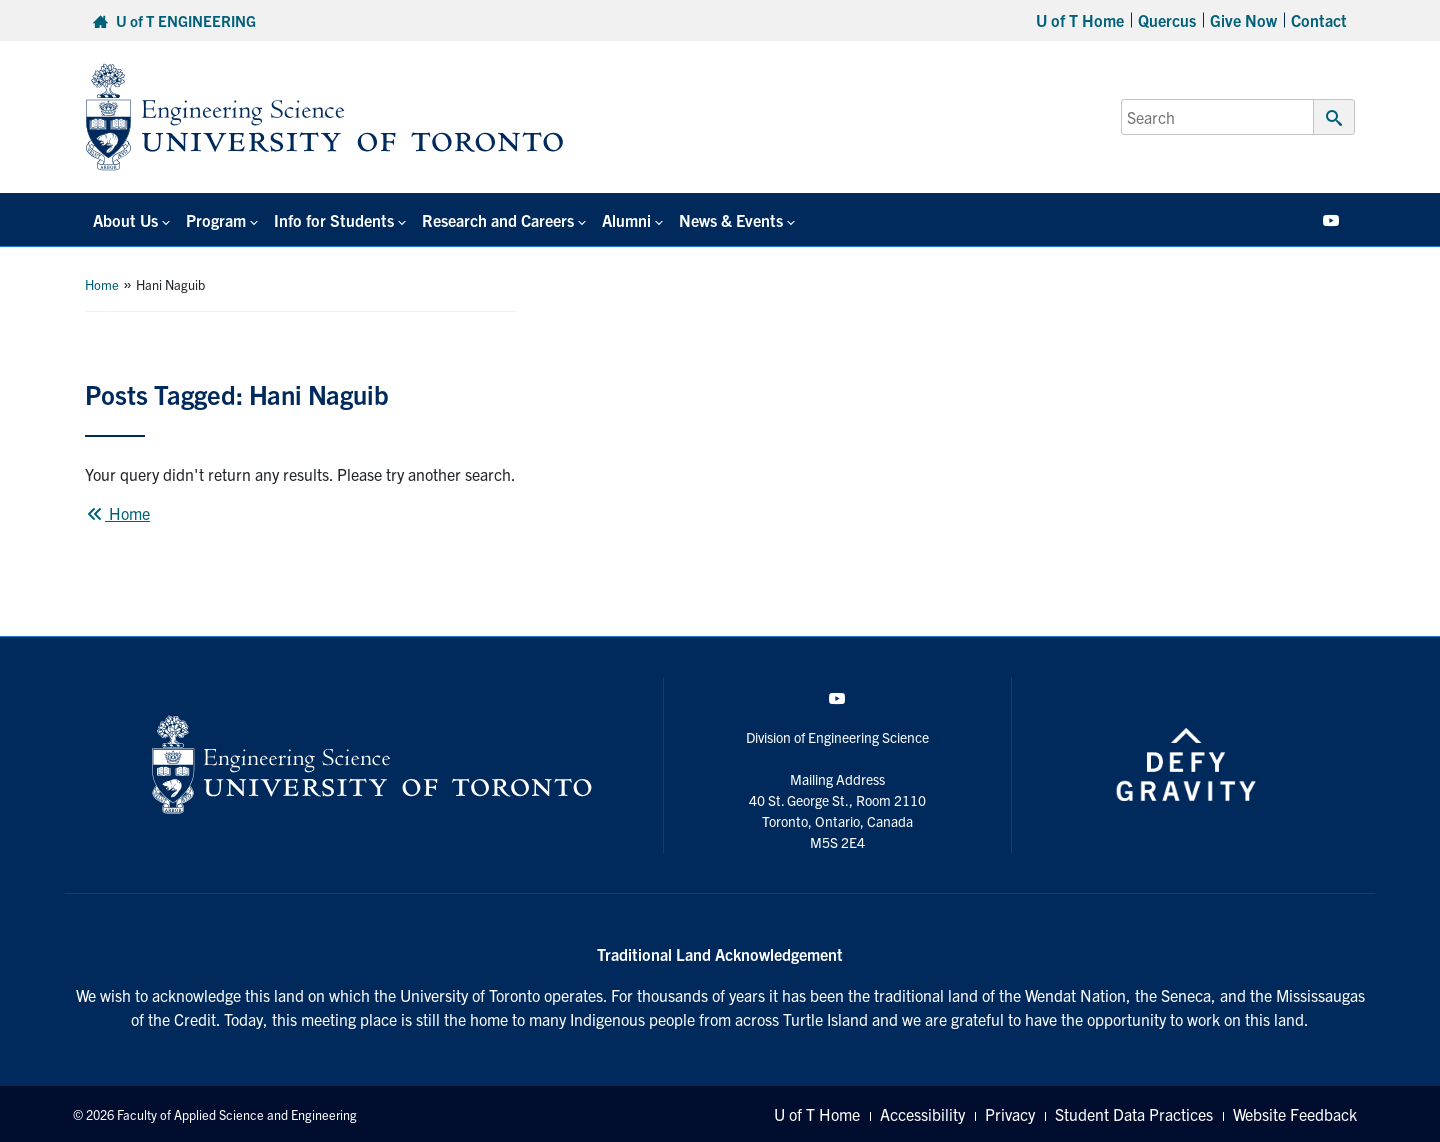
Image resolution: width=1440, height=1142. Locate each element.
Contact (1319, 20)
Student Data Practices (1134, 1114)
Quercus (1167, 20)
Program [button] (216, 220)
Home (102, 284)
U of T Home (1080, 20)
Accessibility (922, 1114)
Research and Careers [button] (498, 220)
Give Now (1243, 20)
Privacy (1010, 1114)
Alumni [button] (626, 220)
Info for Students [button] (334, 220)
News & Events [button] (731, 220)
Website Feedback (1295, 1114)
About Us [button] (125, 220)
